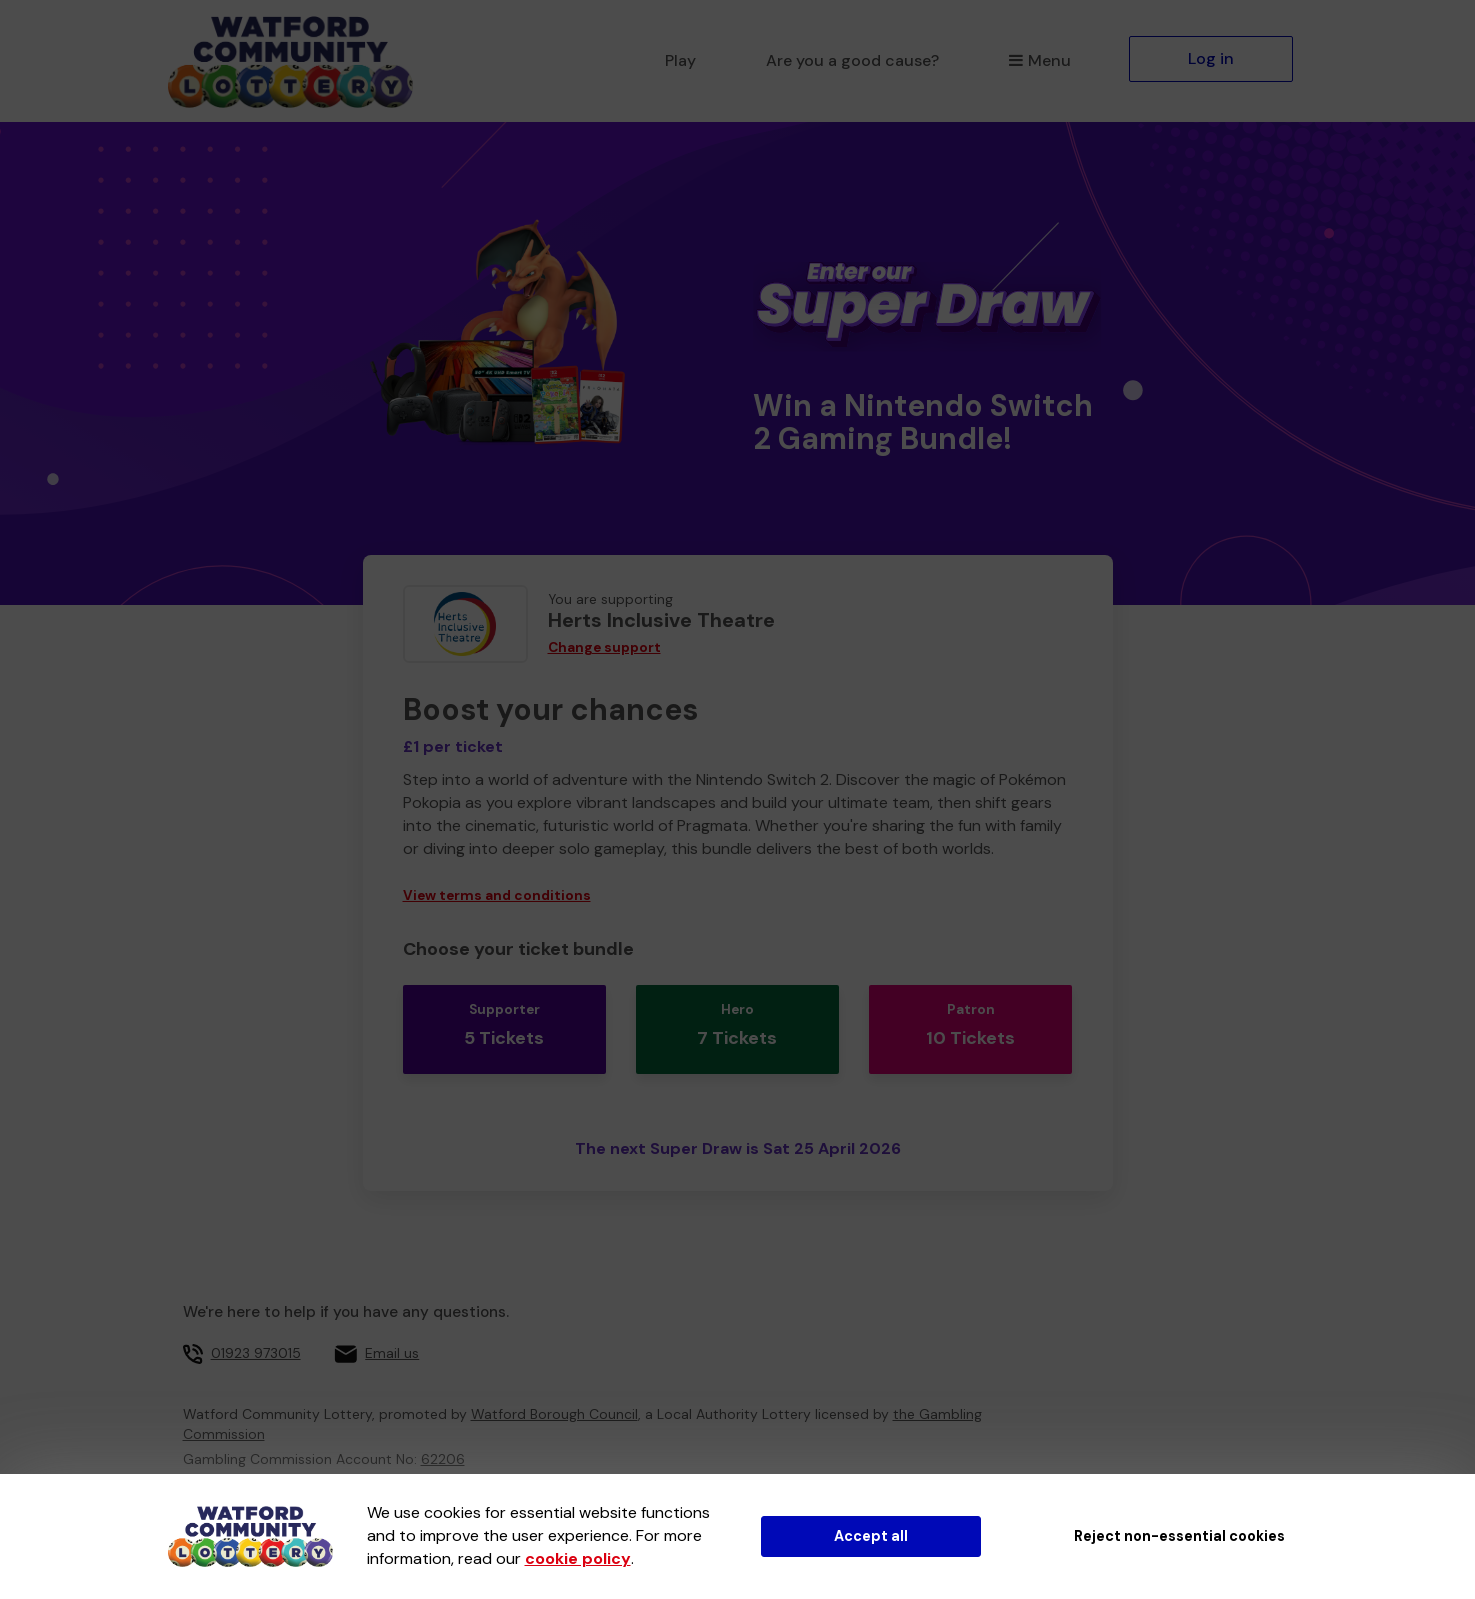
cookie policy (578, 1558)
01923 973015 (256, 1328)
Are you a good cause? (852, 60)
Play (680, 60)
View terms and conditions (497, 895)
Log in (1211, 58)
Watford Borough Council (554, 1389)
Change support (604, 647)
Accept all (871, 1536)
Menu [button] (1039, 60)
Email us (392, 1328)
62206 (443, 1434)
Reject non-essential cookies (1179, 1536)
